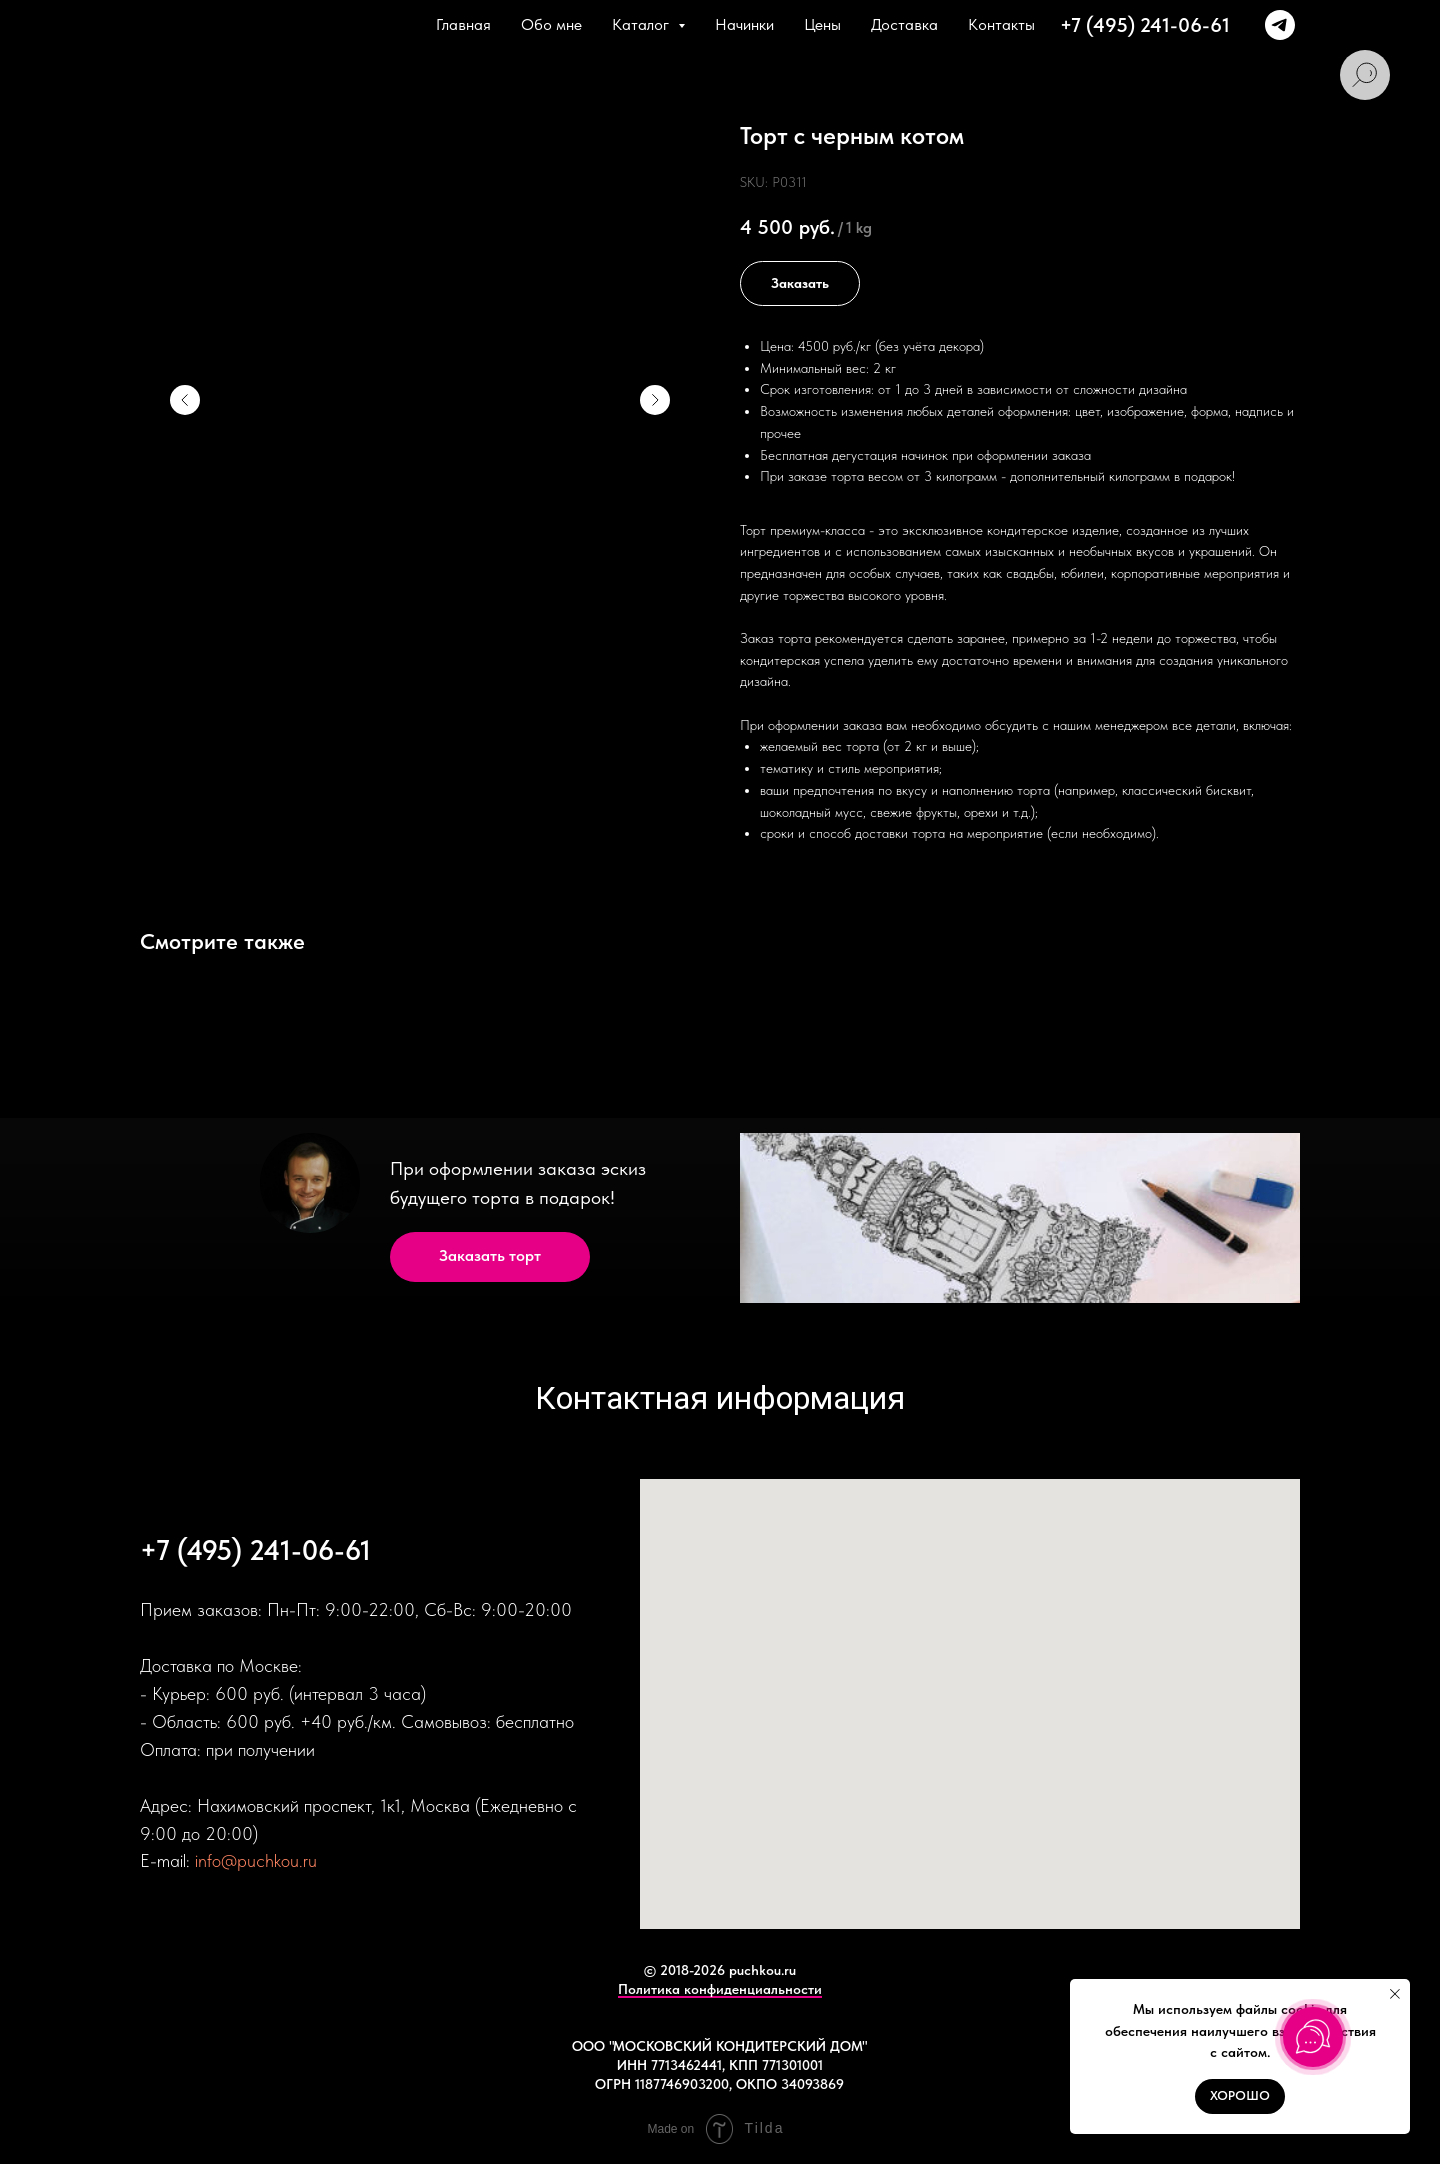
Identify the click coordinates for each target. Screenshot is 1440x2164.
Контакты (1001, 24)
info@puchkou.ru (256, 1860)
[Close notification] (1395, 1994)
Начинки (744, 24)
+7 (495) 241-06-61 (1145, 25)
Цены (822, 24)
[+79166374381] (1280, 25)
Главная (463, 24)
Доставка (904, 24)
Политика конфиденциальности (720, 1989)
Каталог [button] (642, 24)
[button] (490, 1257)
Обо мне (551, 24)
